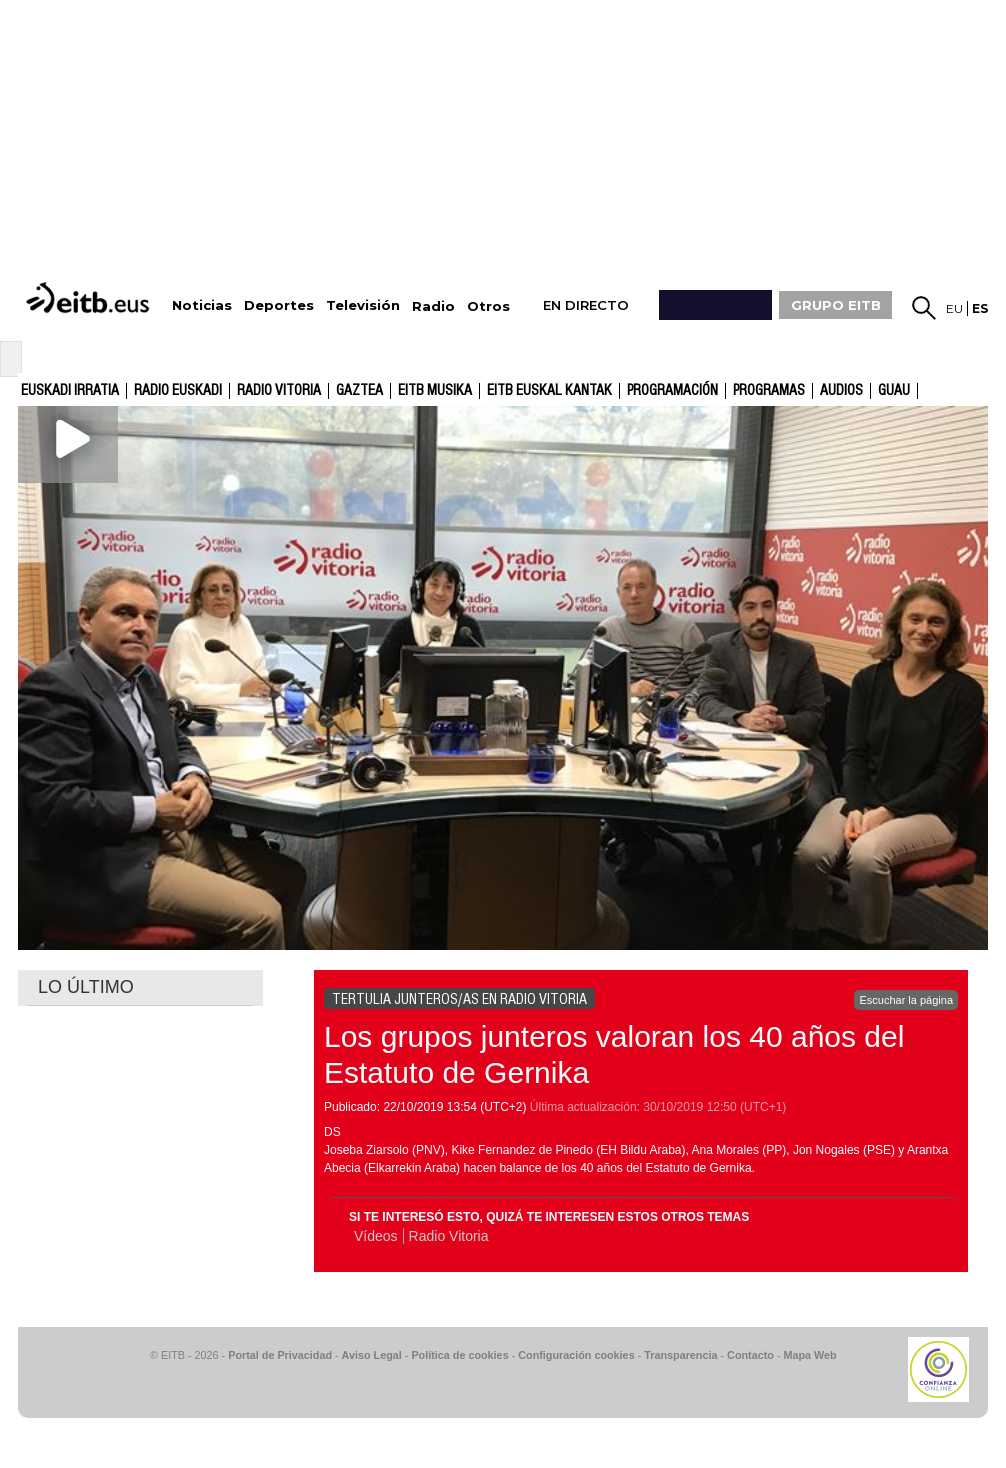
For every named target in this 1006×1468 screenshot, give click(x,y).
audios (841, 391)
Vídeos (376, 1236)
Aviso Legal (372, 1355)
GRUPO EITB (836, 305)
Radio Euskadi (178, 391)
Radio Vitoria (279, 391)
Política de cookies (459, 1355)
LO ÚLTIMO (86, 987)
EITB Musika (435, 391)
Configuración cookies (576, 1355)
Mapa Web (809, 1355)
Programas (769, 391)
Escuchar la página (906, 1000)
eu (954, 308)
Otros (488, 306)
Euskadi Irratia (70, 391)
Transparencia (680, 1355)
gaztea (359, 391)
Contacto (750, 1355)
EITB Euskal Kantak (549, 391)
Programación (672, 391)
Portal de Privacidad (280, 1355)
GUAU (894, 391)
